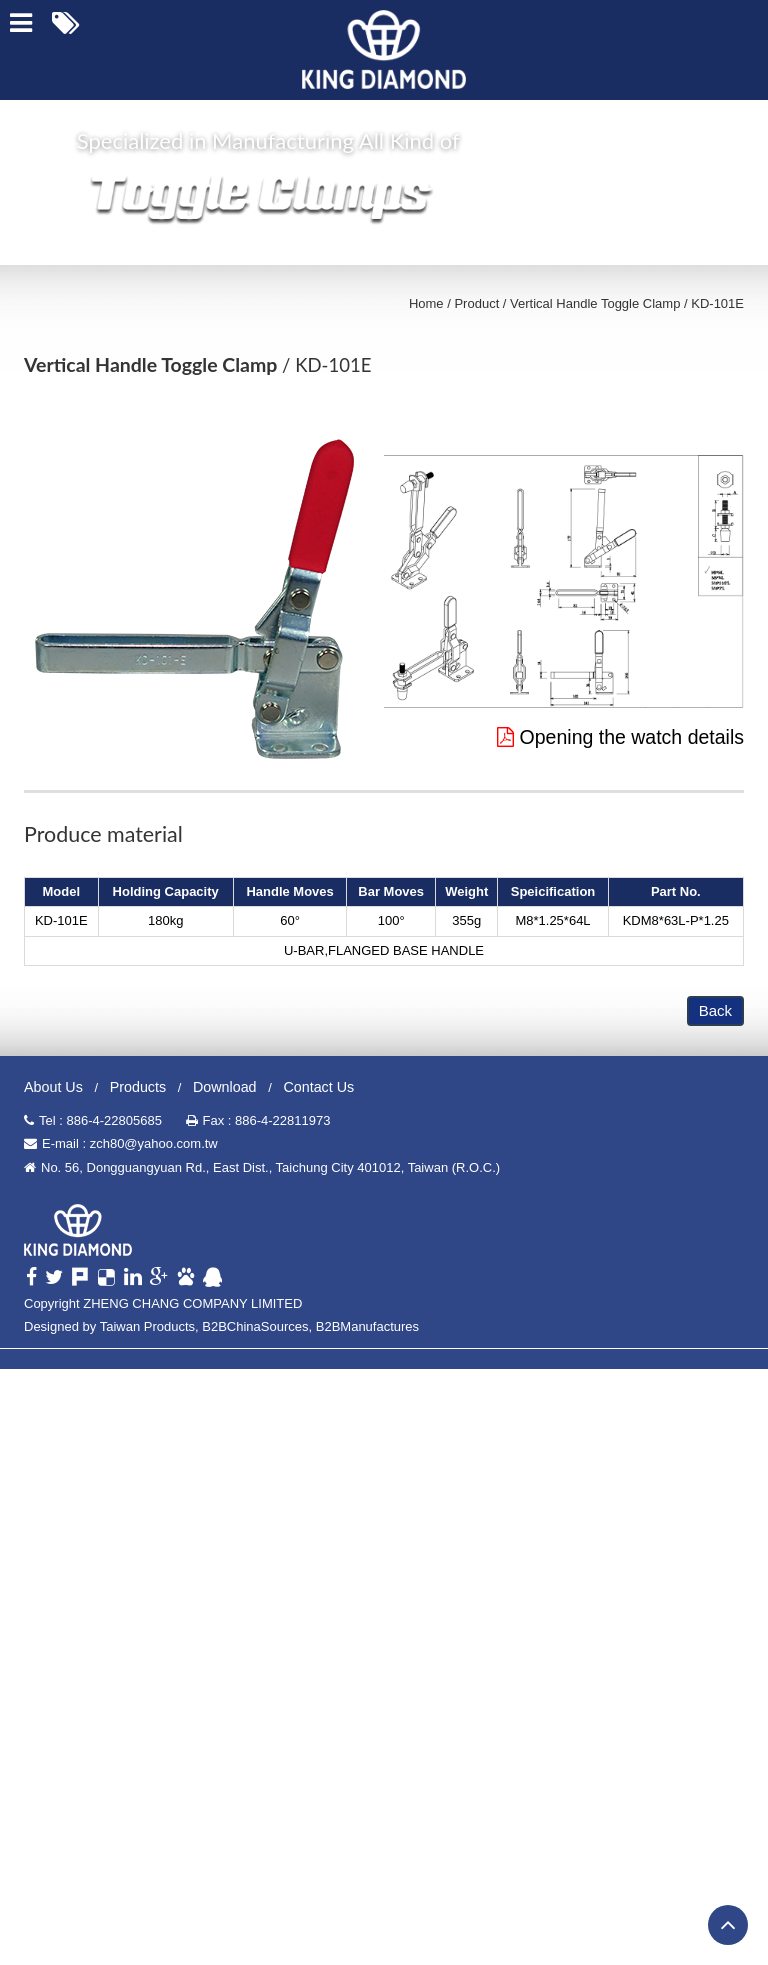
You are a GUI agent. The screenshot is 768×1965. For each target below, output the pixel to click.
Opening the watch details (620, 737)
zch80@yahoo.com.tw (154, 1143)
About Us (53, 1087)
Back (715, 1010)
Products (138, 1087)
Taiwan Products (147, 1326)
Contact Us (318, 1087)
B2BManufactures (367, 1326)
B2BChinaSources (255, 1326)
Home (426, 303)
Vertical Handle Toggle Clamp (595, 303)
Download (225, 1087)
